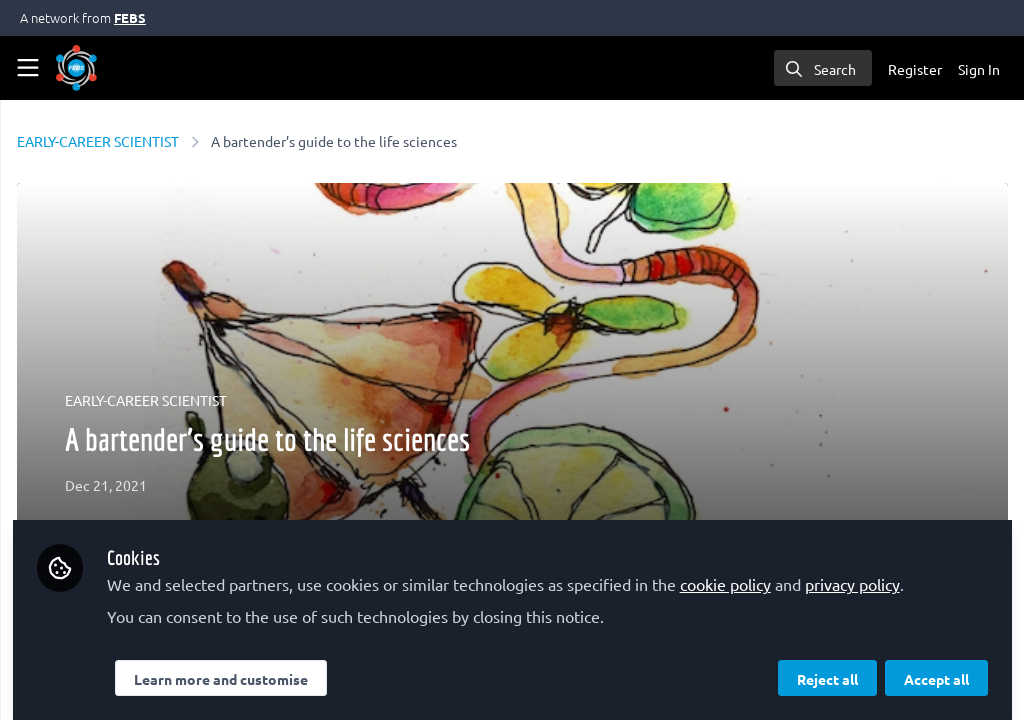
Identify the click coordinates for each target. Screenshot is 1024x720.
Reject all (827, 667)
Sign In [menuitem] (979, 69)
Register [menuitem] (915, 69)
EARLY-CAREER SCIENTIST (353, 141)
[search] (823, 68)
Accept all (936, 667)
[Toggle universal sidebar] (28, 68)
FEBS (130, 17)
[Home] (76, 68)
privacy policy (483, 572)
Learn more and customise (475, 667)
